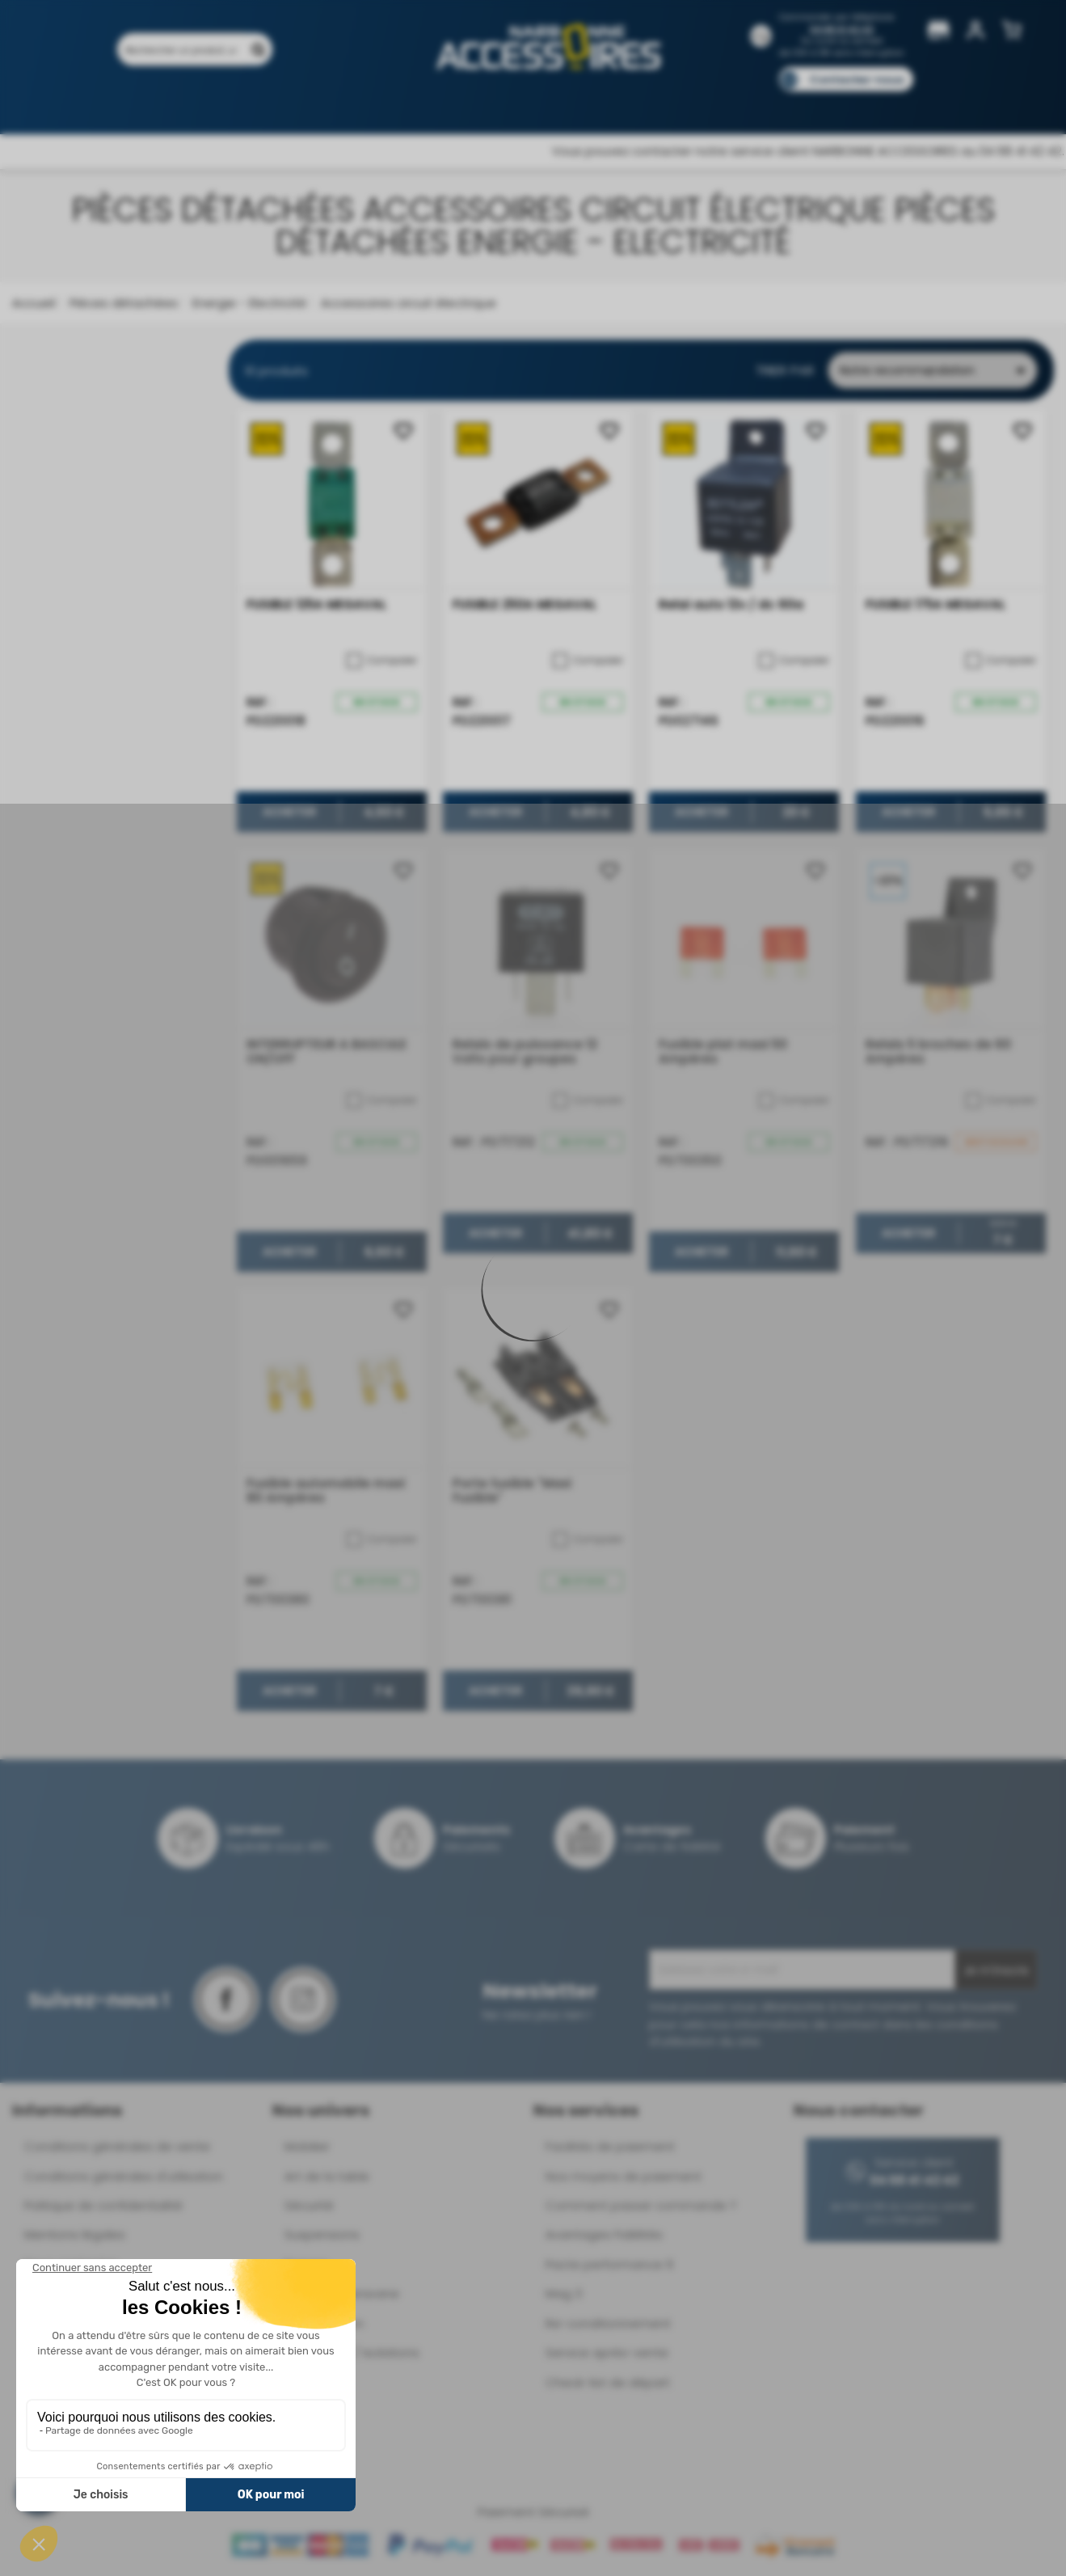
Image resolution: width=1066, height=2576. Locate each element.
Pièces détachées (122, 302)
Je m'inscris (996, 1970)
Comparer (382, 660)
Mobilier (307, 2146)
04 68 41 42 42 (842, 29)
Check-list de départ (608, 2382)
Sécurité (309, 2205)
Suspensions (322, 2234)
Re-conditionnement (608, 2323)
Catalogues (759, 103)
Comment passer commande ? (641, 2205)
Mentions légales (74, 2234)
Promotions (209, 103)
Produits (127, 103)
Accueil (33, 302)
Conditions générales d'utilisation (123, 2176)
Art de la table (326, 2176)
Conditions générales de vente (117, 2146)
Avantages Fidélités (604, 2234)
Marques (564, 103)
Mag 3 (564, 2293)
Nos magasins (475, 103)
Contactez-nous (857, 79)
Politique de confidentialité (103, 2205)
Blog (829, 103)
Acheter (289, 812)
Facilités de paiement (610, 2146)
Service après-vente (607, 2352)
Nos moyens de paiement (624, 2176)
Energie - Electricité (247, 302)
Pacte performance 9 (609, 2264)
